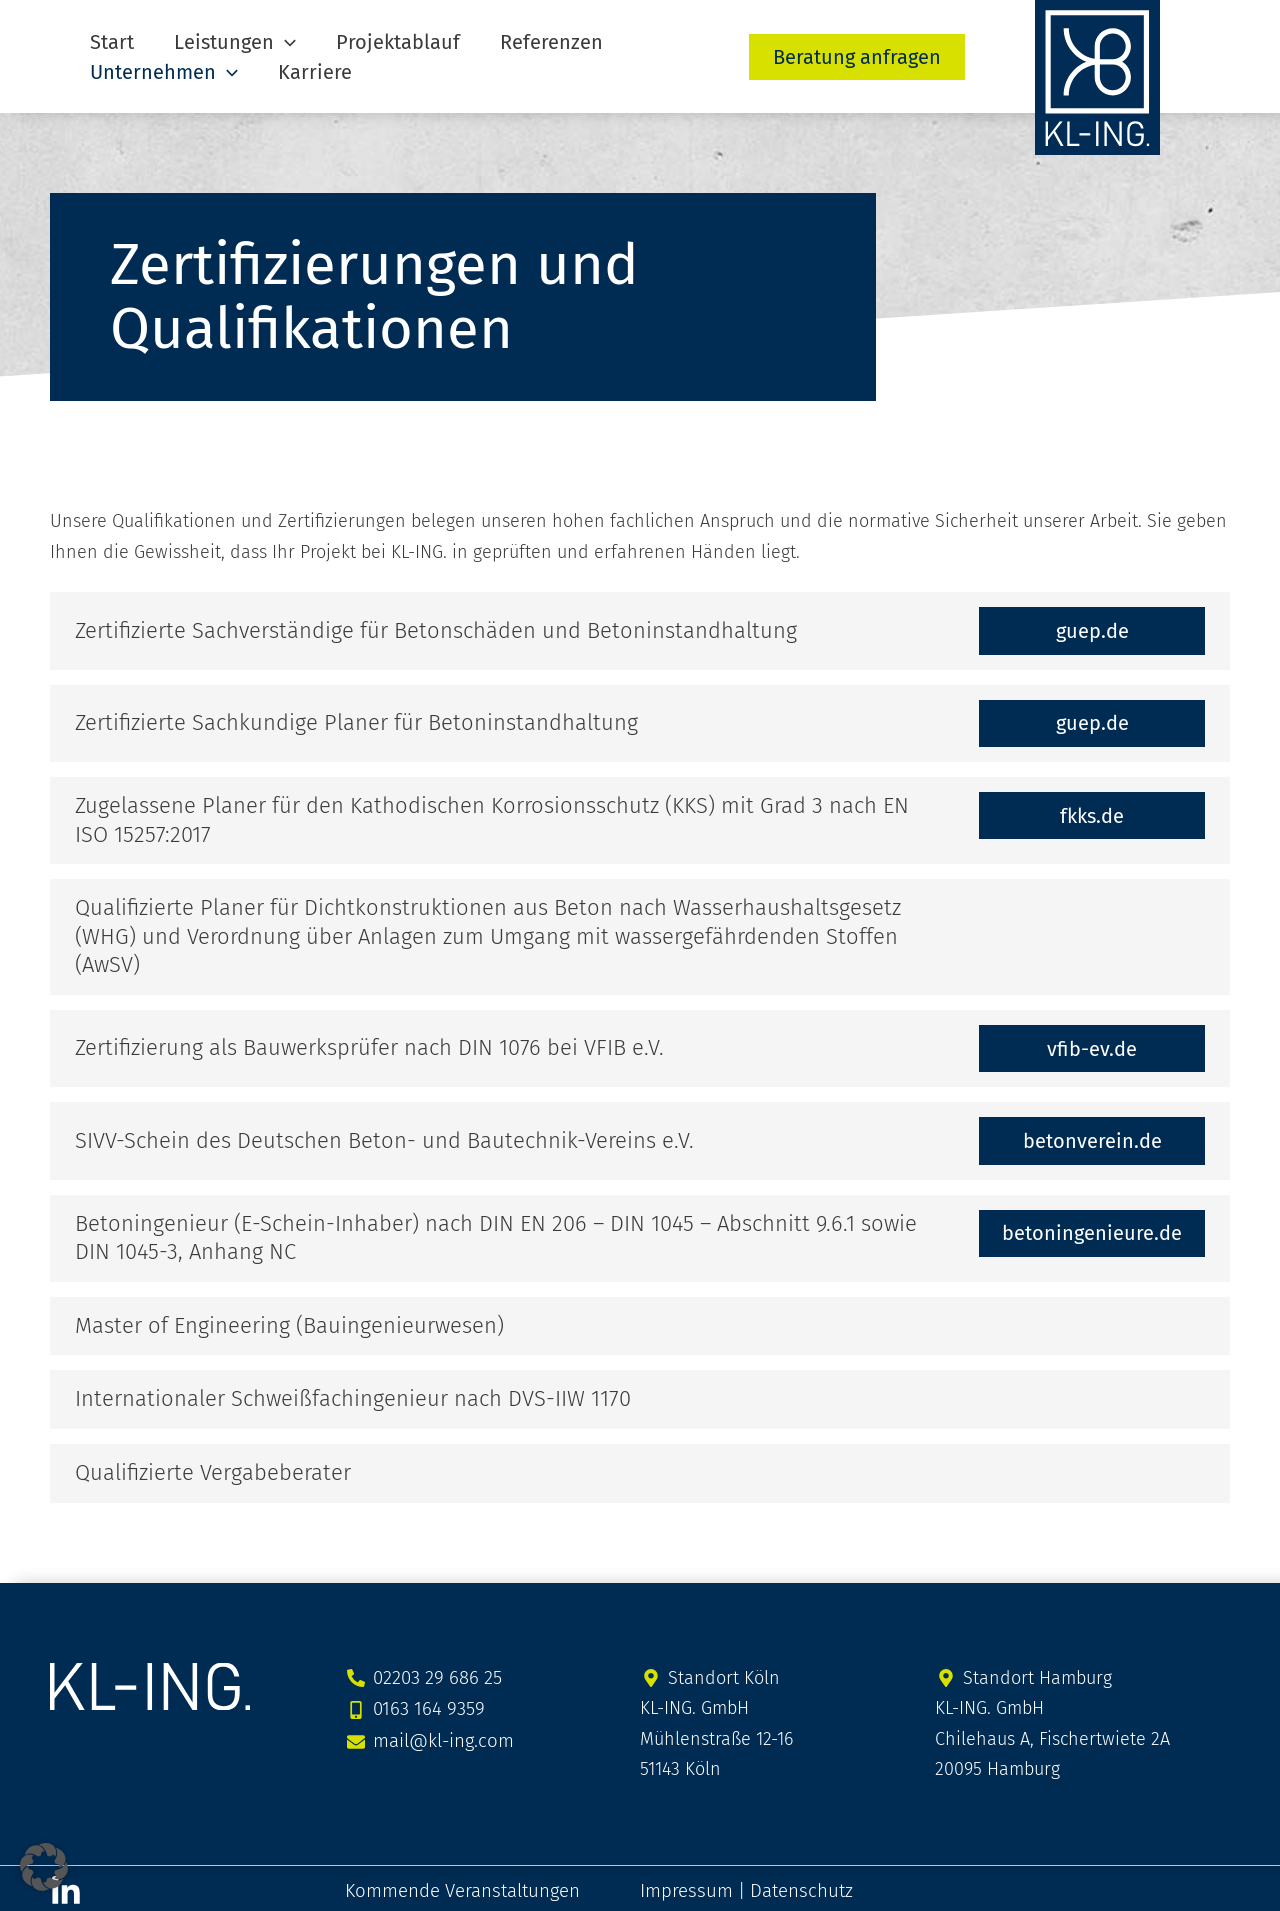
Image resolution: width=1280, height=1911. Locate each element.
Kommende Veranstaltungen (460, 1885)
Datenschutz (793, 1885)
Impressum (683, 1885)
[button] (255, 42)
